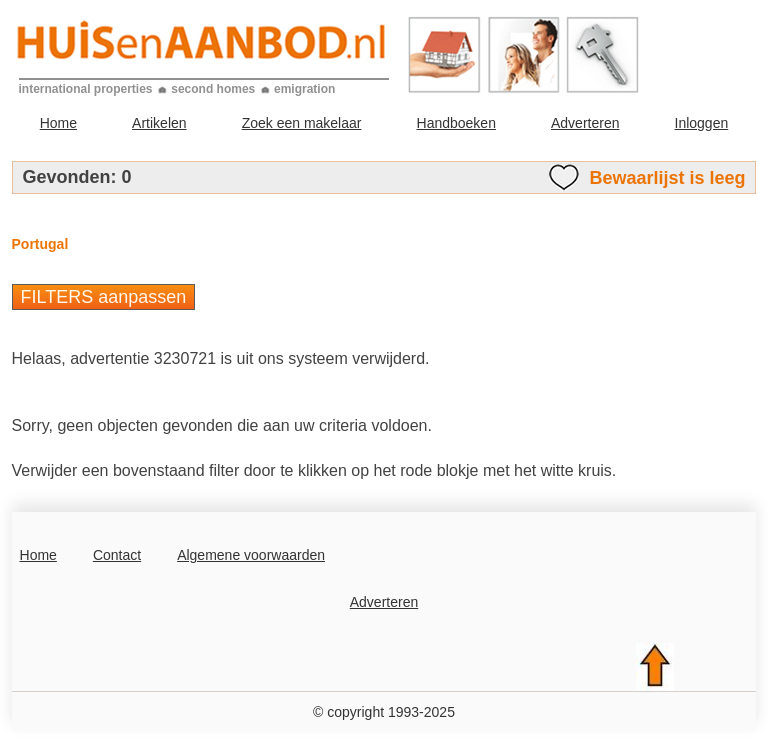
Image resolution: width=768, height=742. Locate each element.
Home (58, 123)
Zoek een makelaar (302, 123)
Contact (117, 555)
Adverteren (585, 123)
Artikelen (159, 123)
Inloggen (702, 123)
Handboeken (456, 123)
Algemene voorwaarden (251, 555)
